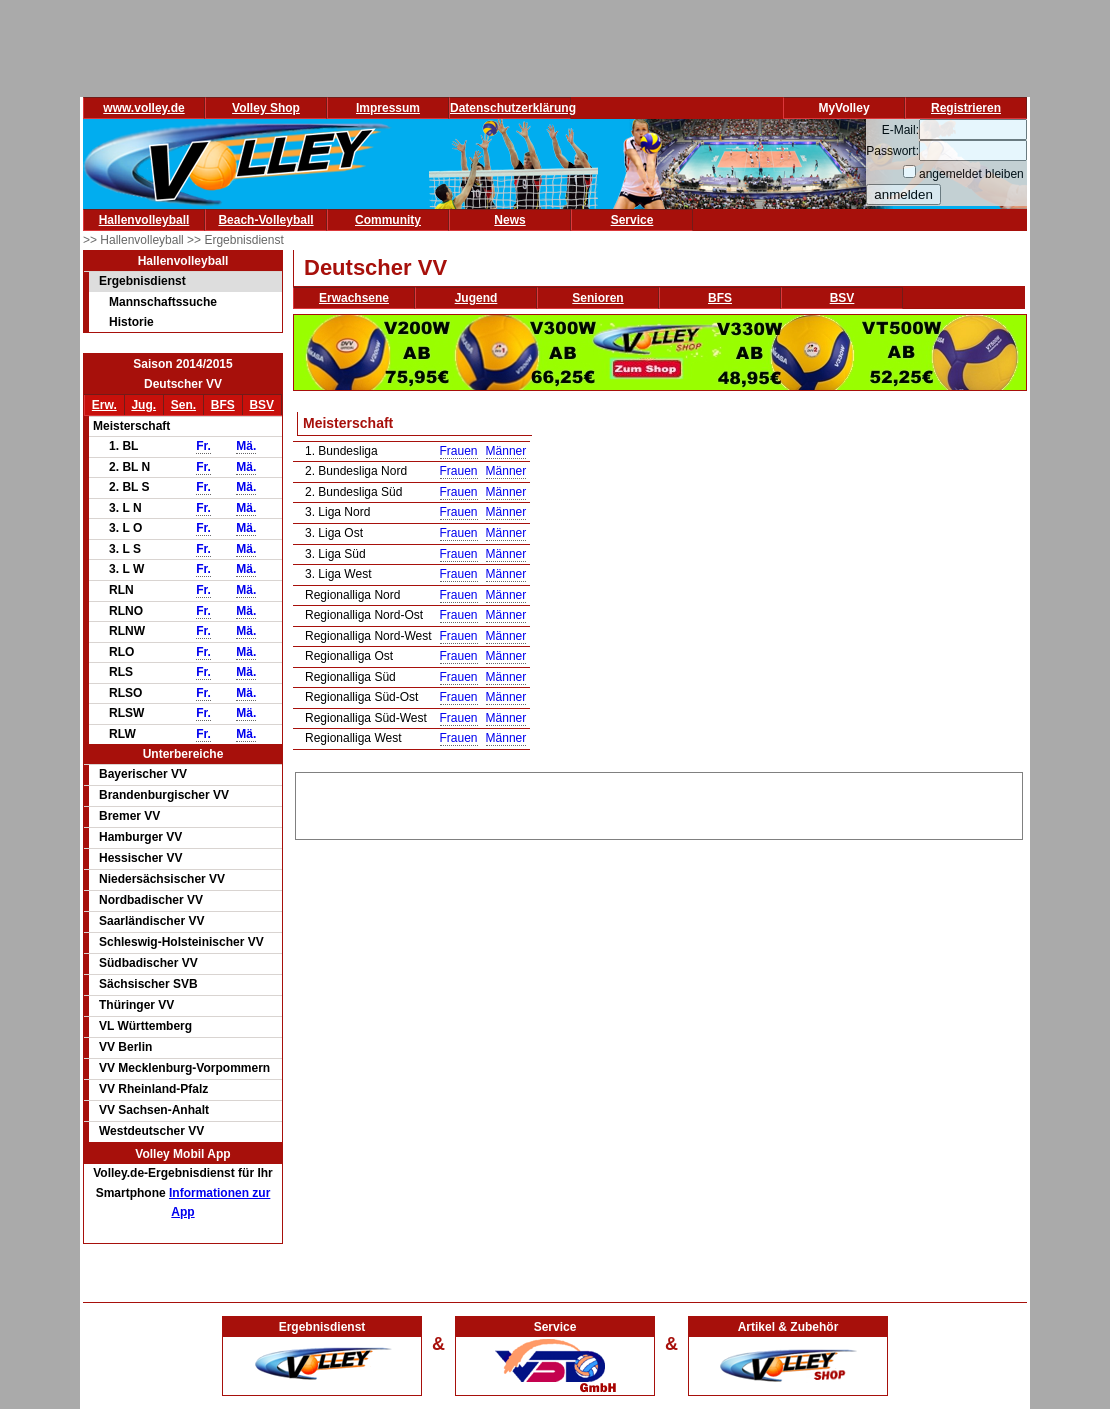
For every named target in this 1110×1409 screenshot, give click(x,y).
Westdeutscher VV (151, 1131)
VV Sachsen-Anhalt (154, 1110)
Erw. (104, 405)
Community (388, 220)
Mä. (246, 446)
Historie (131, 322)
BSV (261, 405)
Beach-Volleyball (265, 220)
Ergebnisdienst (142, 281)
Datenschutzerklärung (513, 108)
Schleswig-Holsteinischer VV (181, 942)
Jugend (476, 298)
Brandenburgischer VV (164, 795)
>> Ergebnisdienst (235, 240)
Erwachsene (354, 298)
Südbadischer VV (148, 963)
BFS (223, 405)
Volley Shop (266, 108)
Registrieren (966, 108)
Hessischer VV (140, 858)
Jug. (143, 405)
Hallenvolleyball (144, 220)
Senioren (597, 298)
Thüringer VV (136, 1005)
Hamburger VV (140, 837)
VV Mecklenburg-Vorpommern (184, 1068)
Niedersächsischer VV (162, 879)
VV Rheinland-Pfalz (153, 1089)
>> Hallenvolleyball (135, 240)
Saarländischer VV (151, 921)
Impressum (388, 108)
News (509, 220)
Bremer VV (129, 816)
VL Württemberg (145, 1026)
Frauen (459, 451)
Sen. (183, 405)
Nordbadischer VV (151, 900)
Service (632, 220)
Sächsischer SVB (148, 984)
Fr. (203, 446)
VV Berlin (125, 1047)
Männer (506, 451)
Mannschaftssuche (163, 302)
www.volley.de (143, 108)
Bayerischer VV (143, 774)
